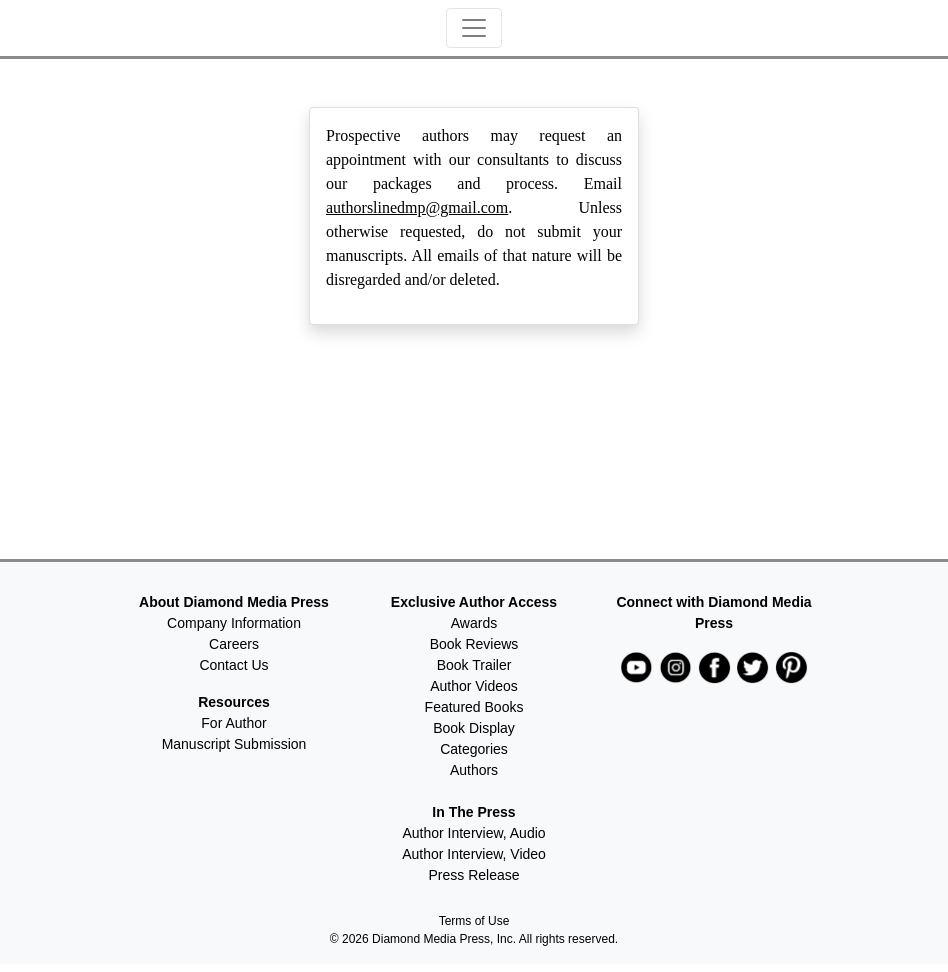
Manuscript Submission (234, 744)
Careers (234, 644)
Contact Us (233, 665)
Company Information (234, 623)
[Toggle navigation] (474, 28)
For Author (233, 723)
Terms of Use (474, 921)
